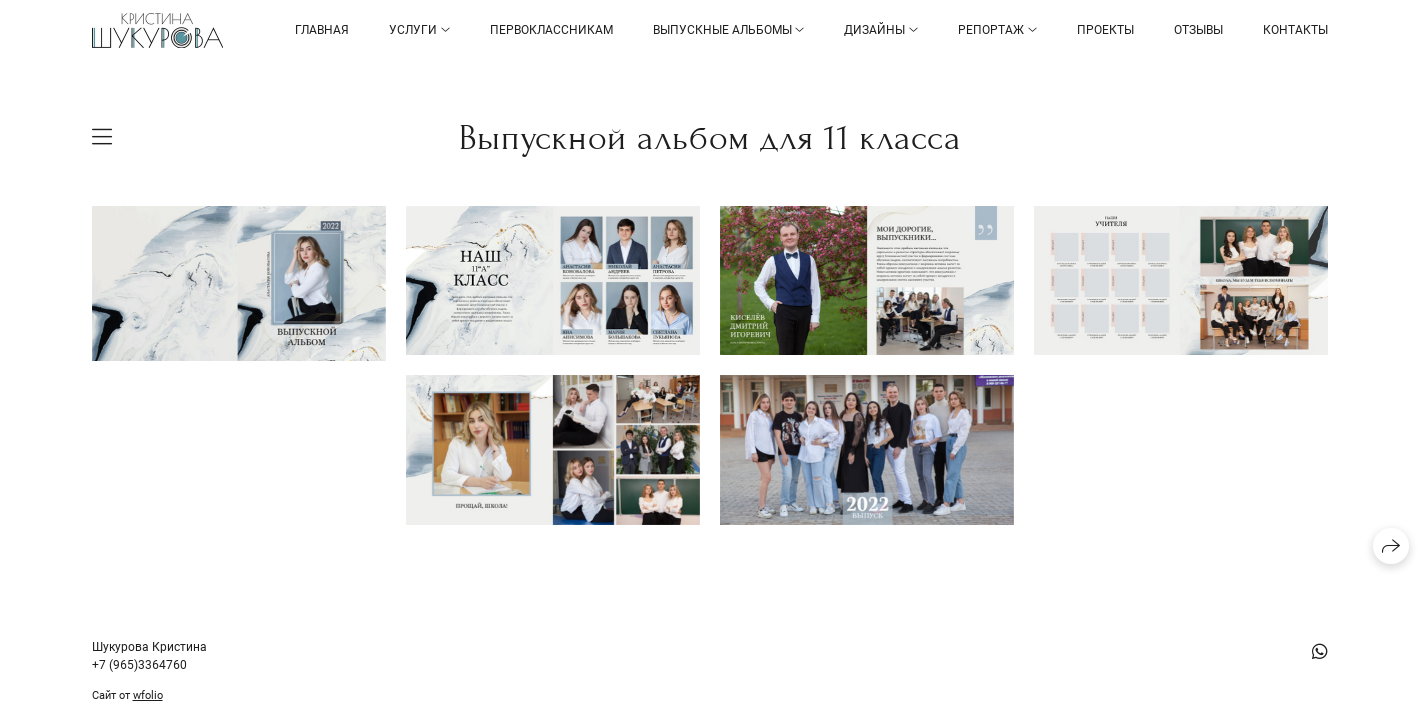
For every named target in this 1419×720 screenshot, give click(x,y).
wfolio (148, 695)
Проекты (1105, 30)
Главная (322, 30)
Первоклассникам (551, 30)
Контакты (1295, 30)
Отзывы (1198, 30)
